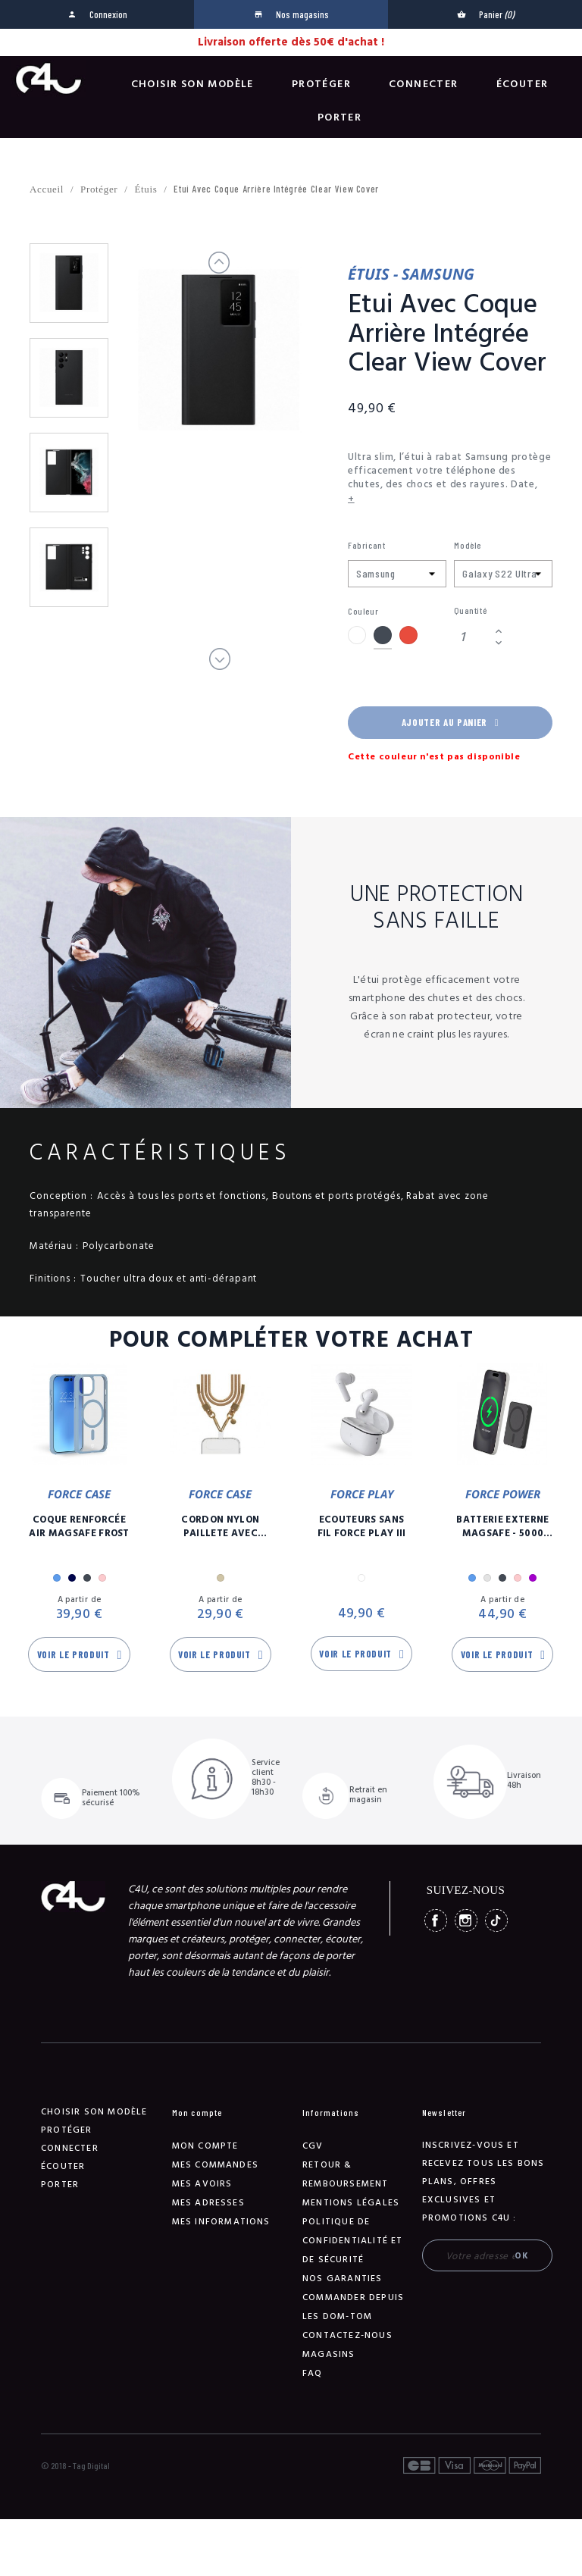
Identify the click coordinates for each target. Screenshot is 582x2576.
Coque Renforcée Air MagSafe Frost (79, 1526)
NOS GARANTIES (342, 2278)
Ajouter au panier (450, 722)
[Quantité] (472, 637)
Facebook (435, 1920)
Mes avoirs (202, 2183)
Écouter (522, 84)
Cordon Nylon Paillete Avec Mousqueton (220, 1526)
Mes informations (221, 2221)
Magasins (328, 2354)
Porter (339, 117)
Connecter (423, 84)
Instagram (466, 1920)
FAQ (312, 2373)
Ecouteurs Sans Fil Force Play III (362, 1526)
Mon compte (205, 2145)
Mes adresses (208, 2202)
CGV (313, 2145)
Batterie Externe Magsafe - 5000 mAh (502, 1526)
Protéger (321, 84)
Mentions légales (350, 2202)
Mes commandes (215, 2164)
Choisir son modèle (192, 84)
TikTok (496, 1920)
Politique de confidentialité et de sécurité (352, 2240)
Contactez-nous (347, 2335)
